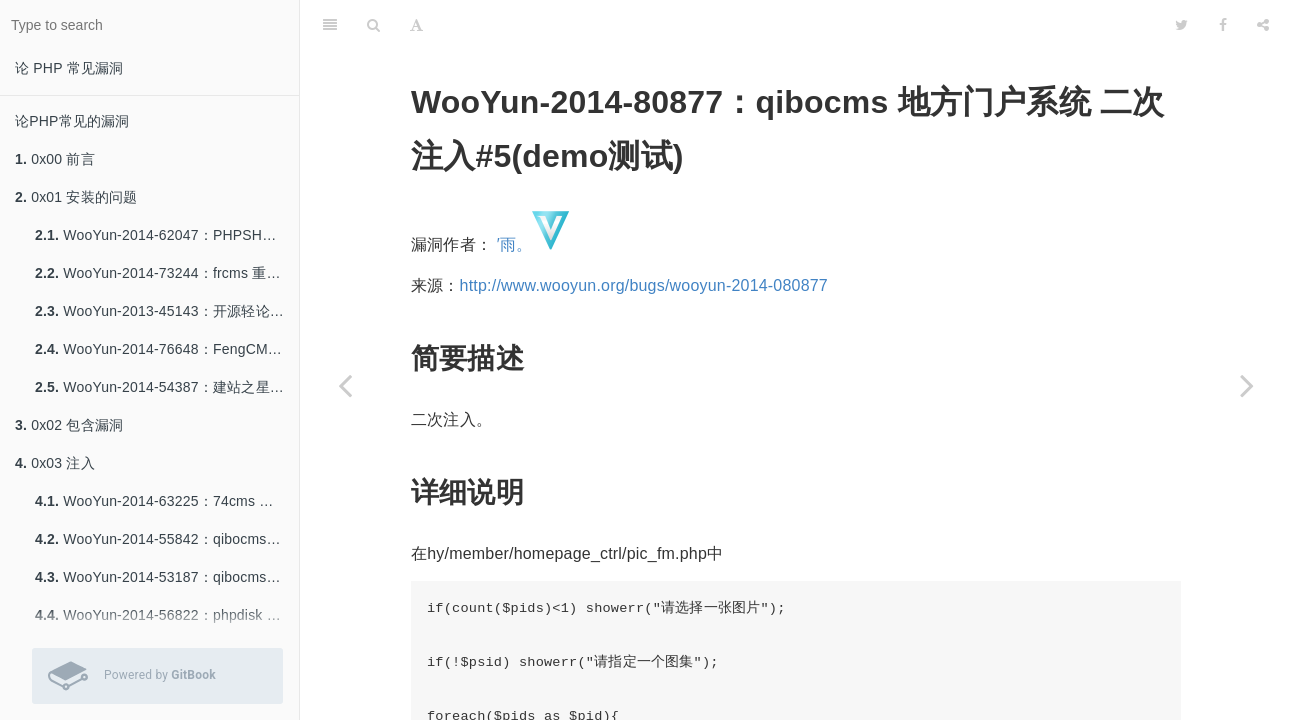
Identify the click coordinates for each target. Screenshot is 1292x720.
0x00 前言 (55, 159)
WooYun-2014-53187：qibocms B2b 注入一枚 (167, 577)
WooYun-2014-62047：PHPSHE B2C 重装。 (167, 235)
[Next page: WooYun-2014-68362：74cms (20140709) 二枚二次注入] (1247, 385)
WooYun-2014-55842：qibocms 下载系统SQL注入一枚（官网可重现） (167, 539)
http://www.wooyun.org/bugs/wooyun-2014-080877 (644, 285)
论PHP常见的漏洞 (72, 121)
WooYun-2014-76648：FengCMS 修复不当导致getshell (167, 349)
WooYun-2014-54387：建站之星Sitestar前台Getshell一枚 (167, 387)
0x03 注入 (55, 463)
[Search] (373, 25)
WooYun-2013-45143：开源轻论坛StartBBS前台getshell (167, 311)
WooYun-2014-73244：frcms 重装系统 (167, 273)
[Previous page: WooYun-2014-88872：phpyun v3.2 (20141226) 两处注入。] (345, 385)
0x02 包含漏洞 (69, 425)
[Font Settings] (416, 25)
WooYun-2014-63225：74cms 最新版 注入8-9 (167, 501)
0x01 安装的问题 (76, 197)
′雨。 (515, 244)
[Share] (1263, 25)
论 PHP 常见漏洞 (69, 68)
